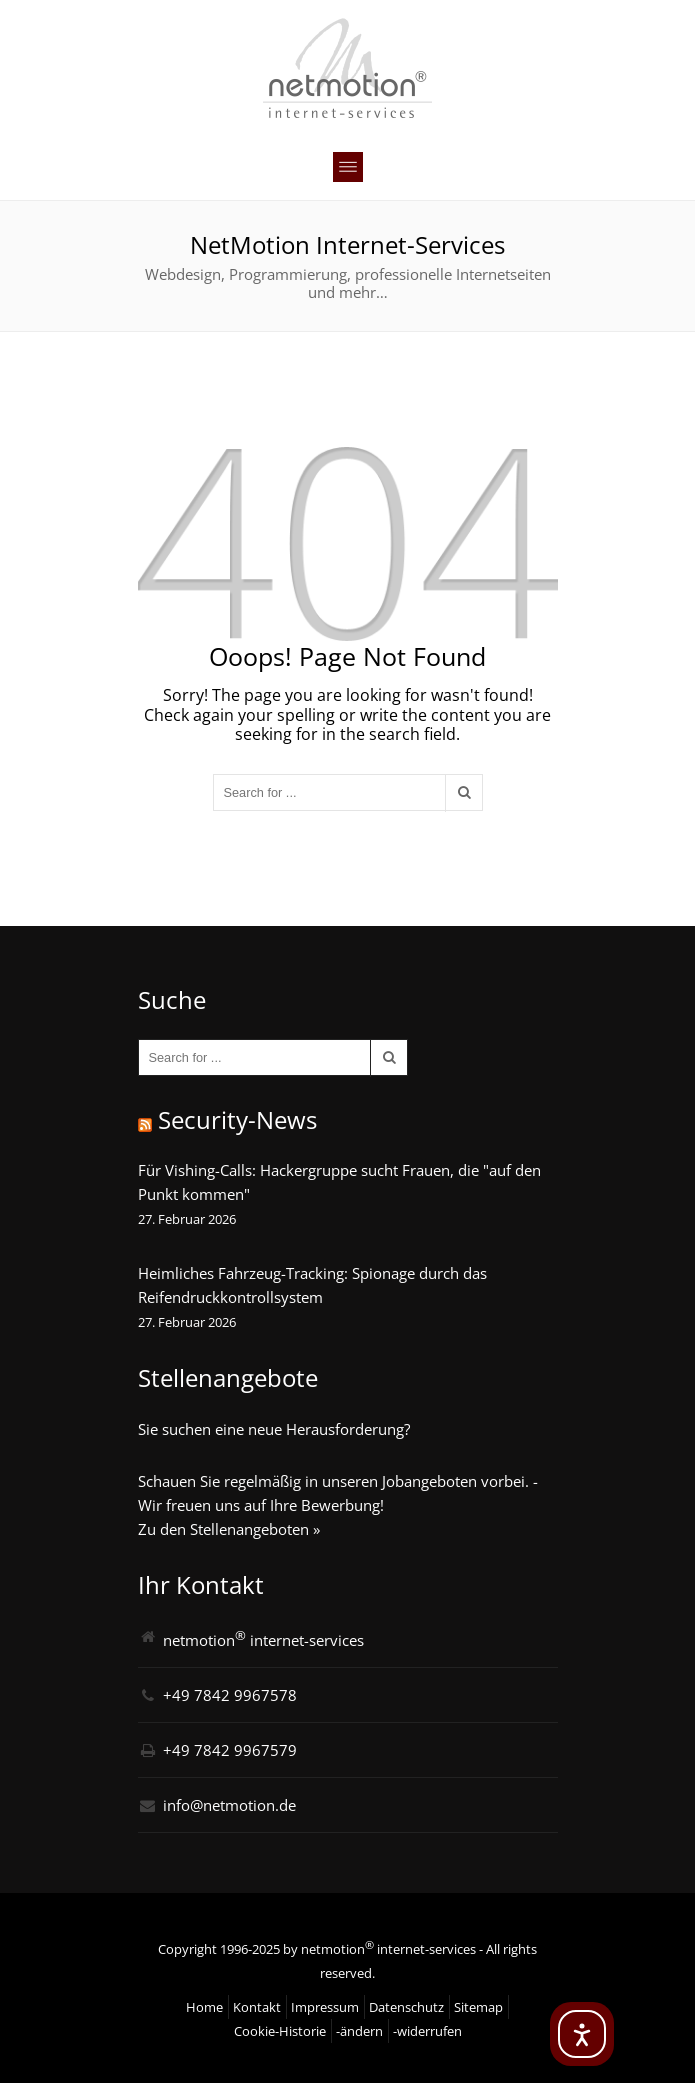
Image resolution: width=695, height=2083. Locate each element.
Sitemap (478, 2007)
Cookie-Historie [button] (280, 2031)
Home (204, 2007)
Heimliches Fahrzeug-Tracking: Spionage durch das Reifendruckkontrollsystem (312, 1285)
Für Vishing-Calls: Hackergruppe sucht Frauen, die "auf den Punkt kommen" (339, 1182)
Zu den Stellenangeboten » (229, 1529)
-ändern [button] (359, 2031)
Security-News (237, 1119)
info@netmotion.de (229, 1805)
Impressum (325, 2007)
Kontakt (257, 2007)
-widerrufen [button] (427, 2031)
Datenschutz (406, 2007)
